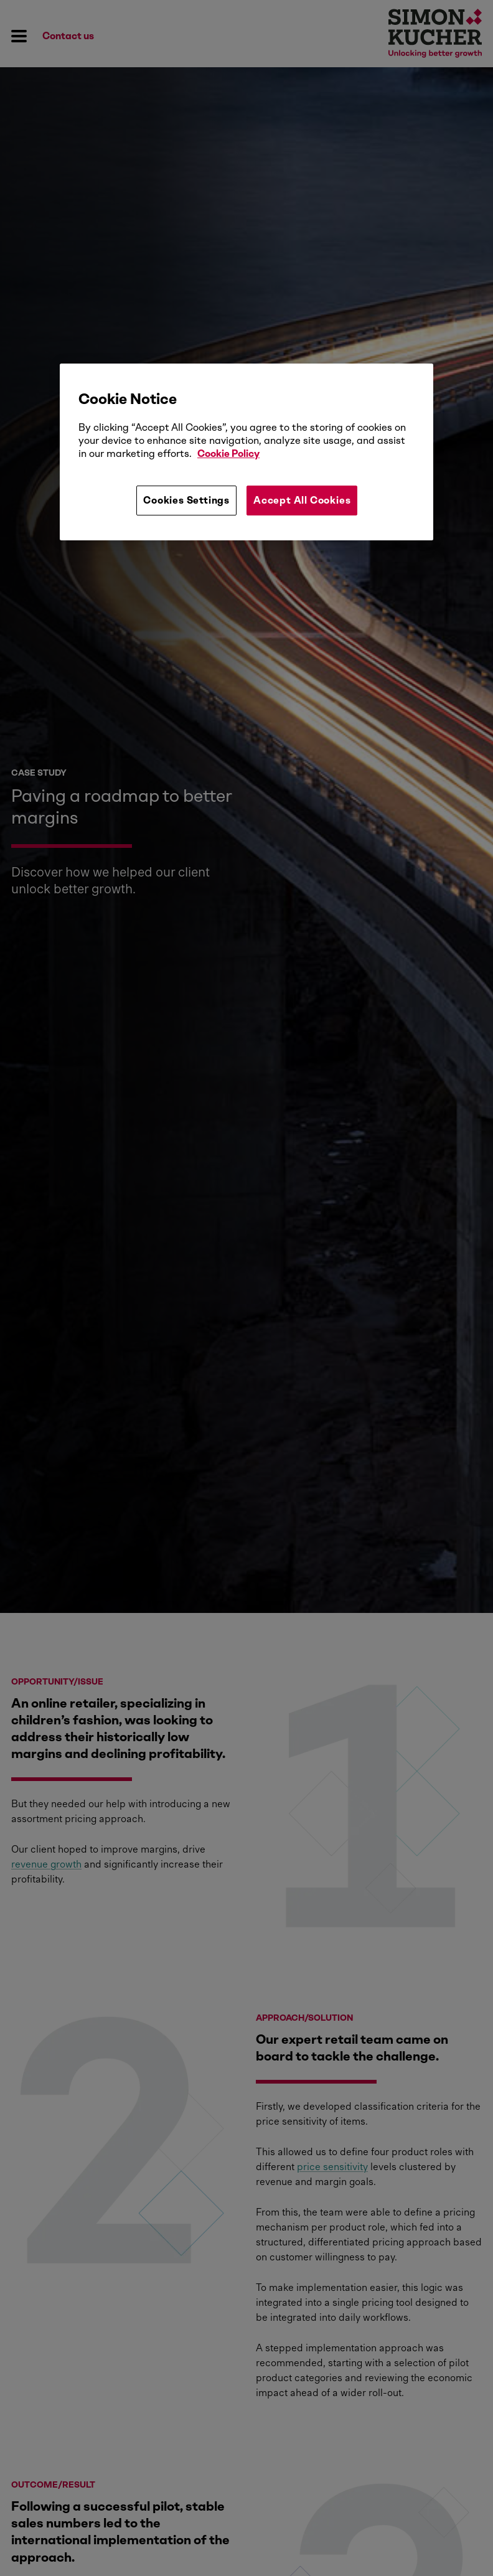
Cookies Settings (186, 500)
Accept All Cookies (301, 500)
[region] (246, 452)
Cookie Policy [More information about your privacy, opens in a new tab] (228, 453)
